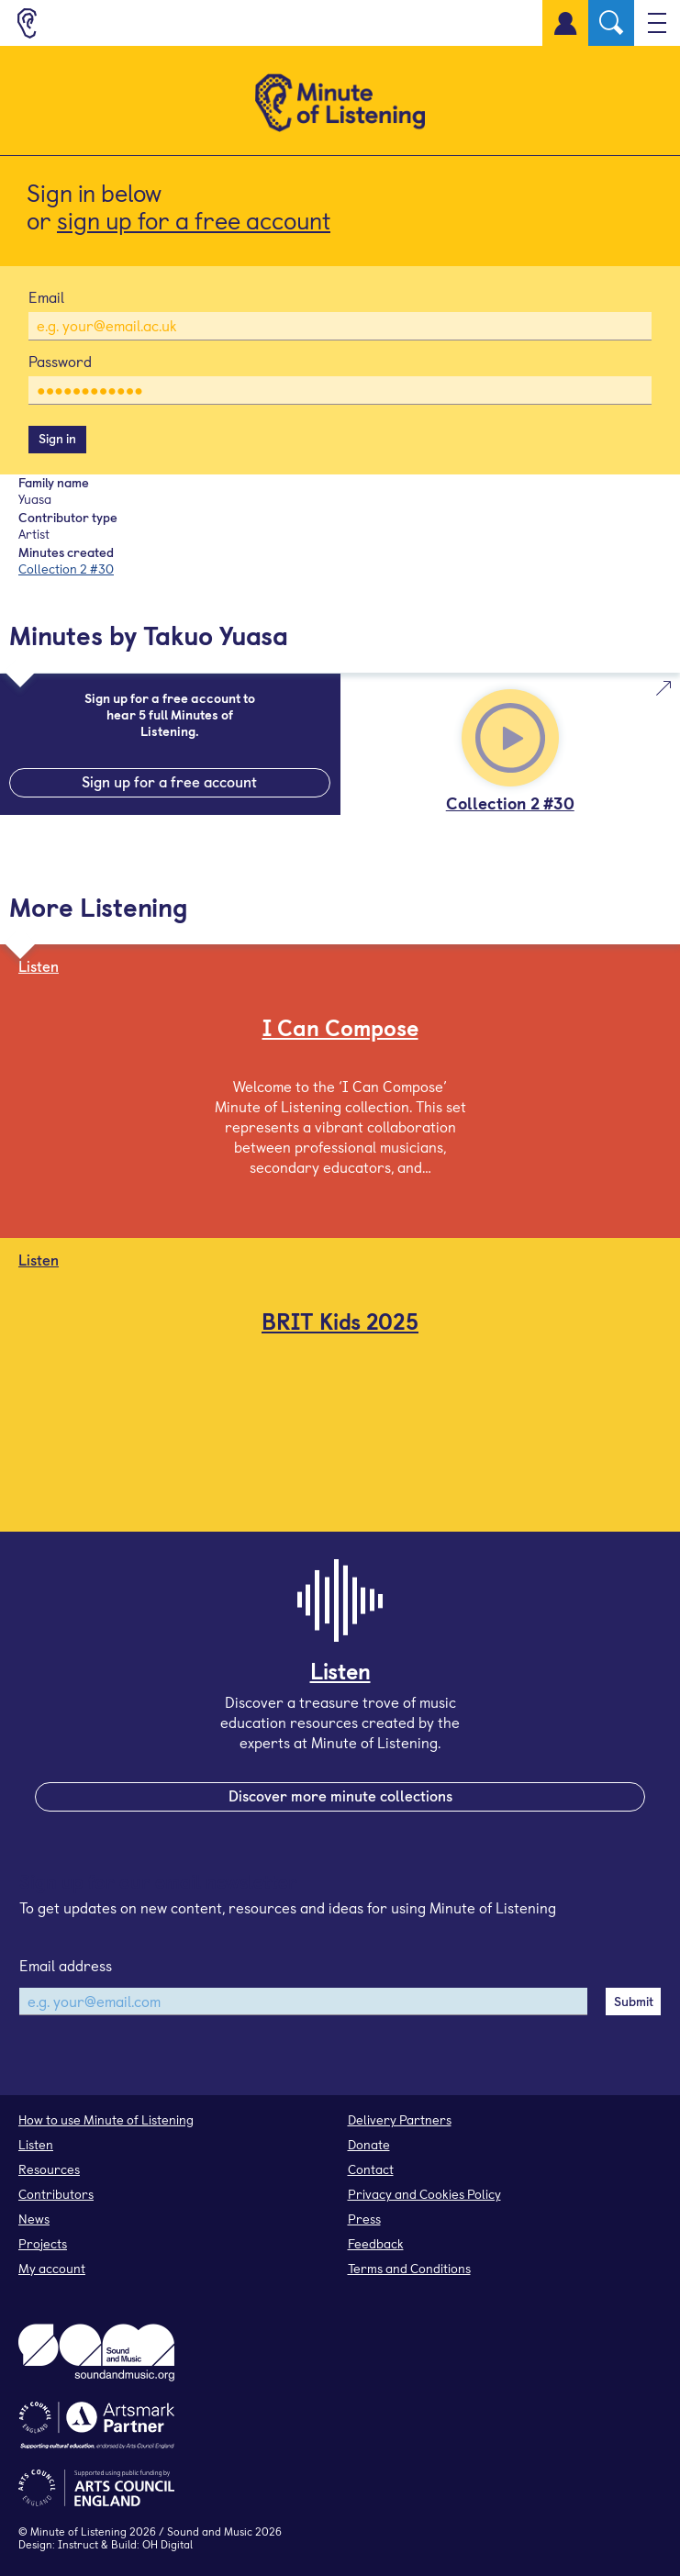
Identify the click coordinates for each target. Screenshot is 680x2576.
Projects (42, 2243)
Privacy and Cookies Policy (424, 2193)
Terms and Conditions (409, 2268)
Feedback (376, 2243)
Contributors (56, 2193)
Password (60, 360)
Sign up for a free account (169, 781)
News (34, 2218)
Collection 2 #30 (66, 568)
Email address (65, 1965)
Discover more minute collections (340, 1795)
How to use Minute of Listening (106, 2119)
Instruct (78, 2544)
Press (364, 2218)
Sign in (57, 438)
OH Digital (167, 2544)
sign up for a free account (193, 220)
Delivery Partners (399, 2119)
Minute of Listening (78, 2531)
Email (46, 296)
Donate (369, 2144)
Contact (371, 2169)
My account (51, 2268)
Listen (35, 2144)
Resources (49, 2169)
